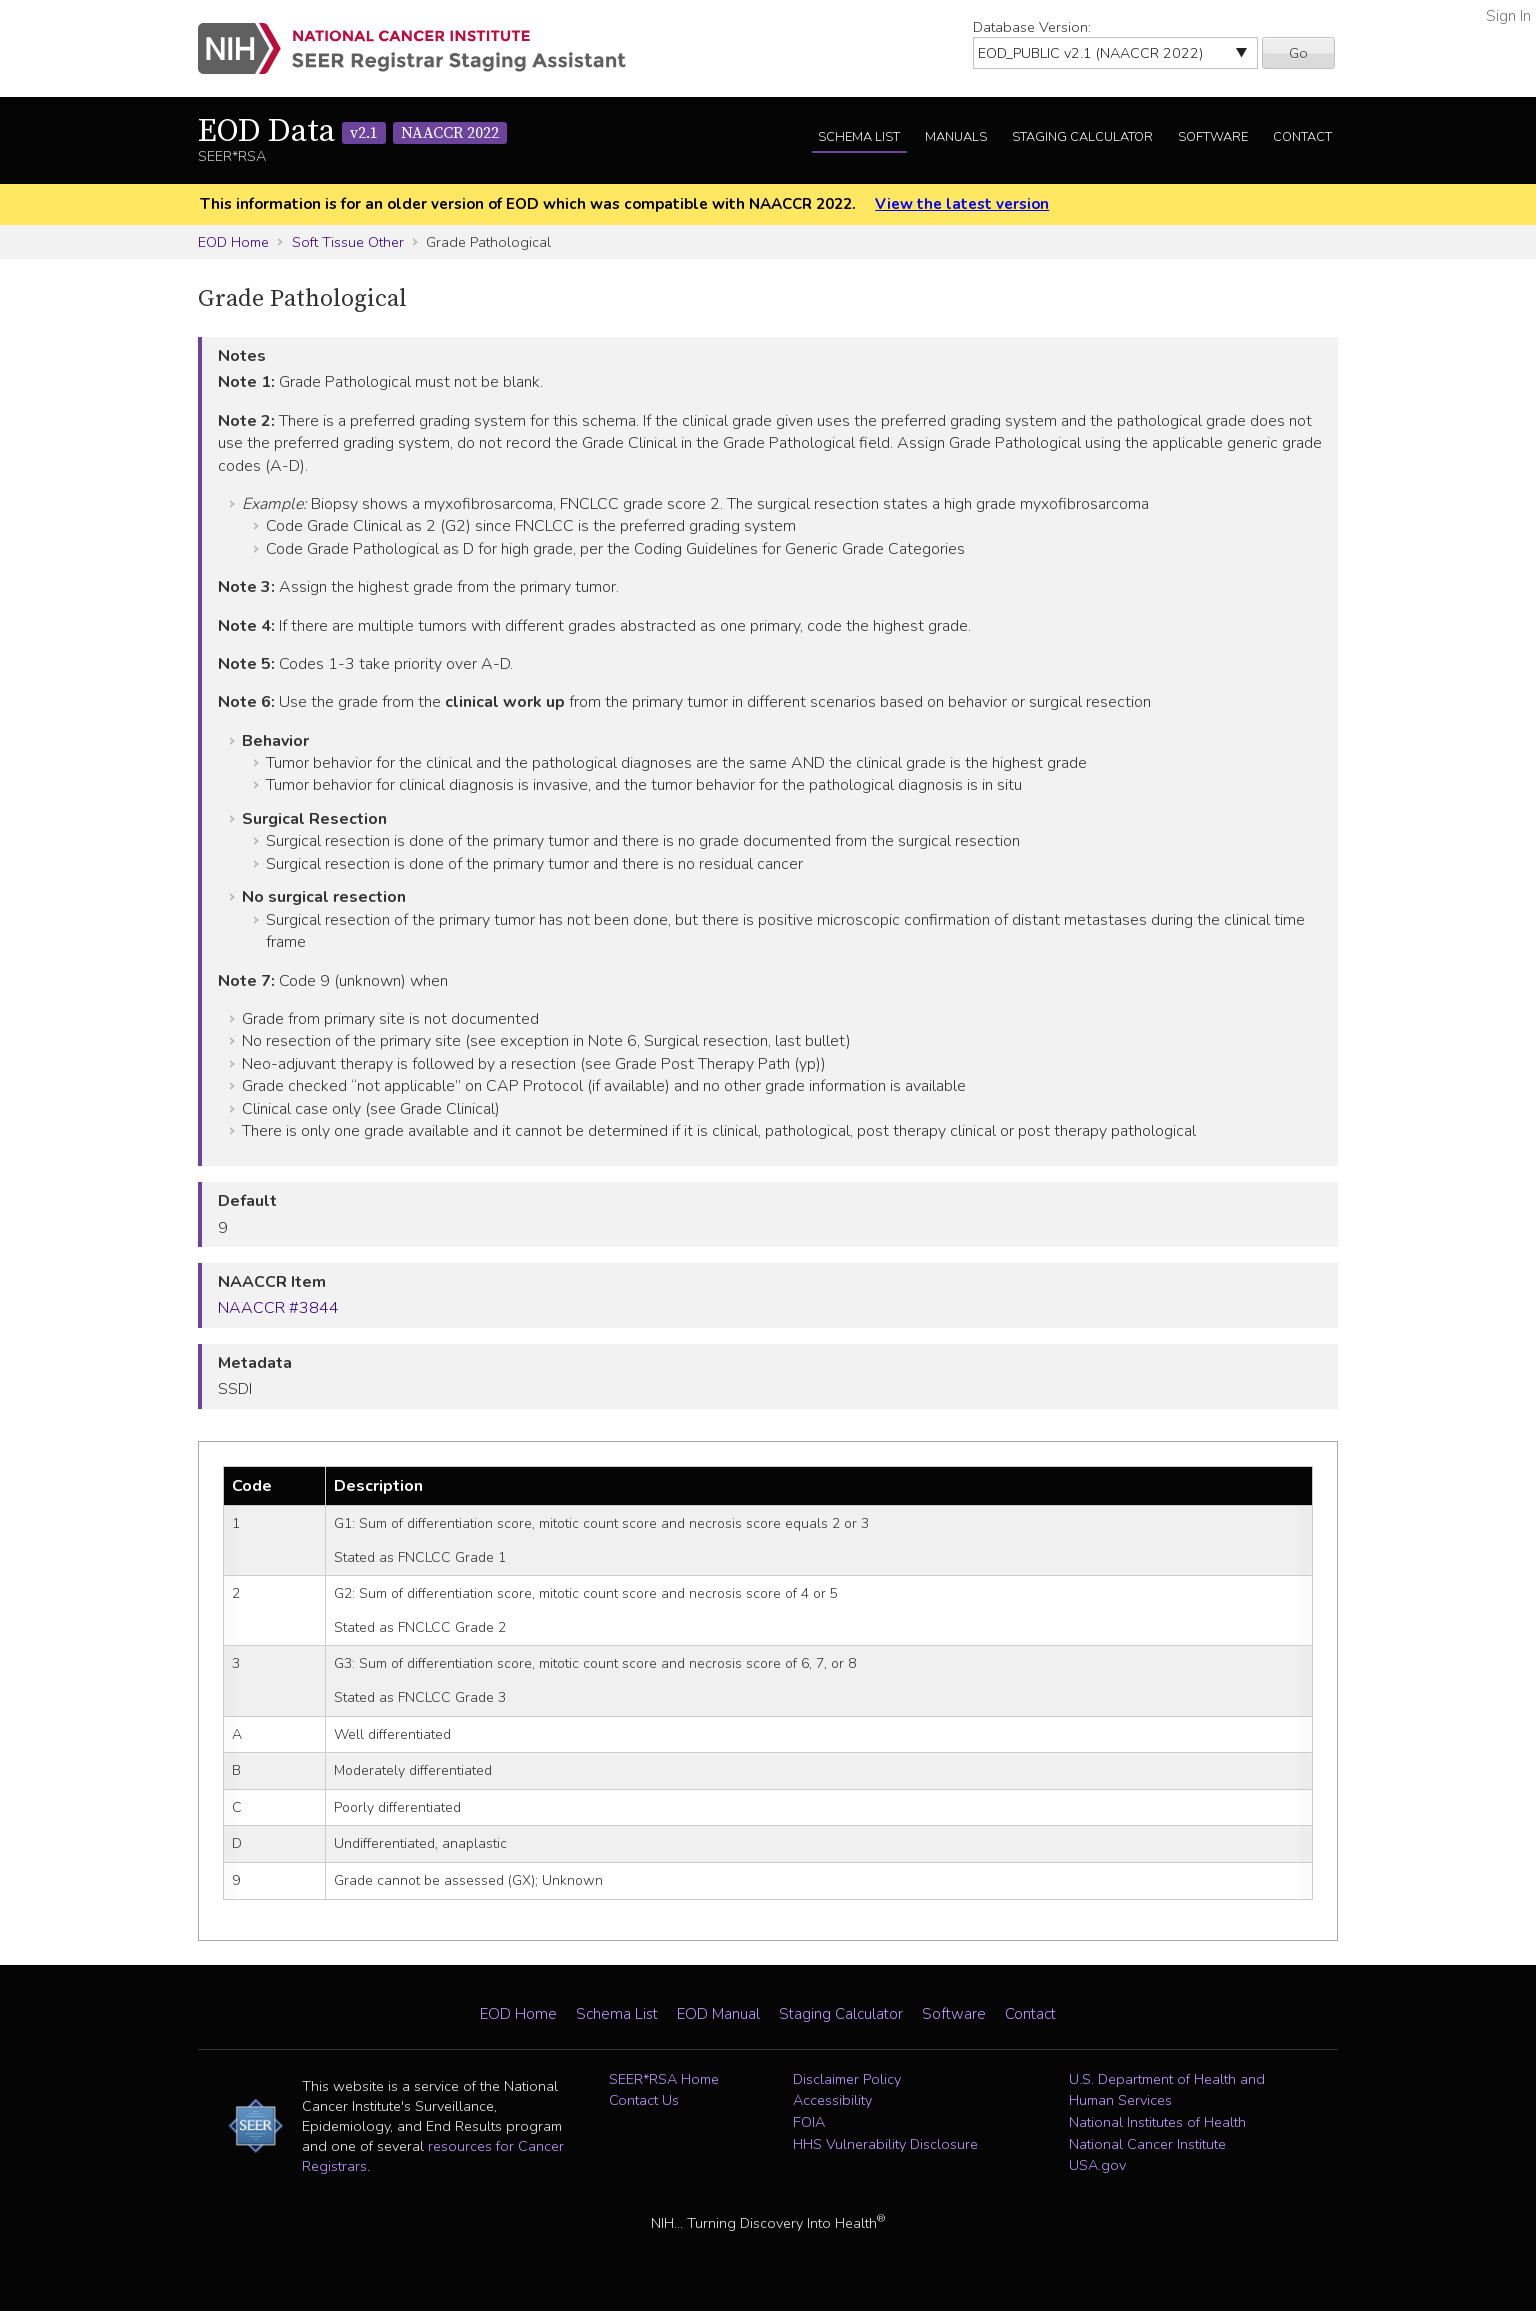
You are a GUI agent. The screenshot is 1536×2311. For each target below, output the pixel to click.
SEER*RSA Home (664, 2079)
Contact (1302, 137)
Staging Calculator (1082, 137)
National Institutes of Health (1157, 2122)
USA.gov (1097, 2165)
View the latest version (962, 204)
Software (1213, 137)
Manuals (956, 137)
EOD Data (352, 132)
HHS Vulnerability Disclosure (885, 2144)
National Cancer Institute (1147, 2144)
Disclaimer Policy (847, 2079)
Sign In (1508, 16)
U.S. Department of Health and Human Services (1167, 2090)
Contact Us (644, 2100)
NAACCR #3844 (278, 1308)
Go (1298, 53)
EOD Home (233, 242)
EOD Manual (718, 2014)
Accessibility (832, 2100)
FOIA (809, 2122)
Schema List (859, 137)
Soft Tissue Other (348, 242)
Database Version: (1032, 27)
